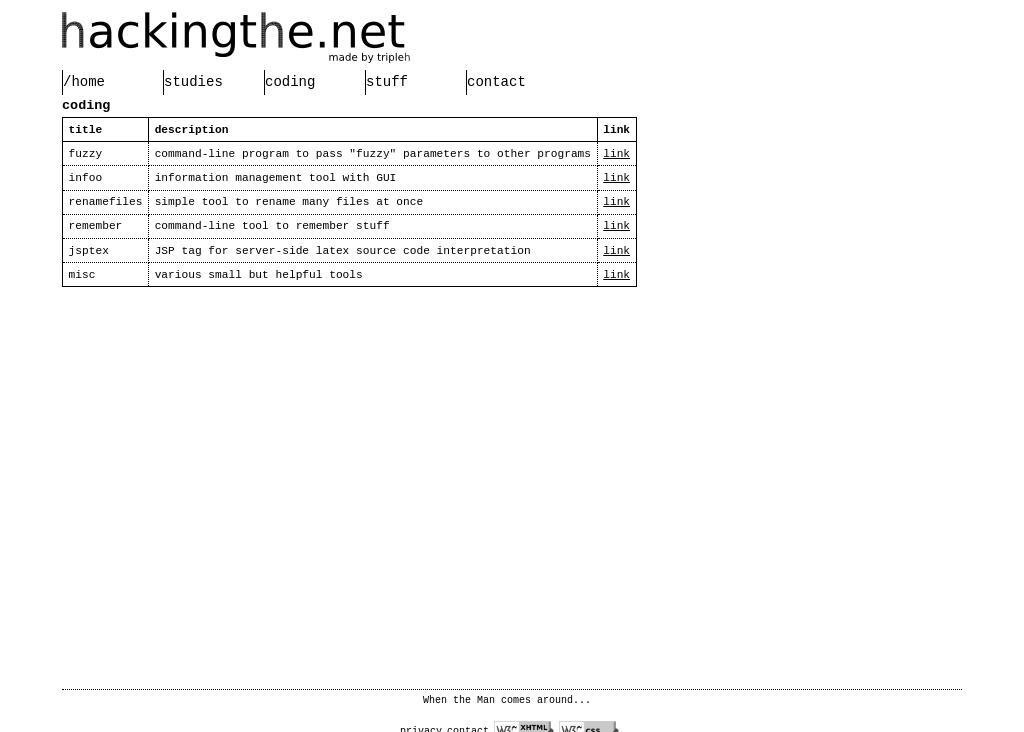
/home (84, 82)
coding (290, 82)
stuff (387, 82)
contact (496, 82)
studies (193, 82)
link (616, 154)
